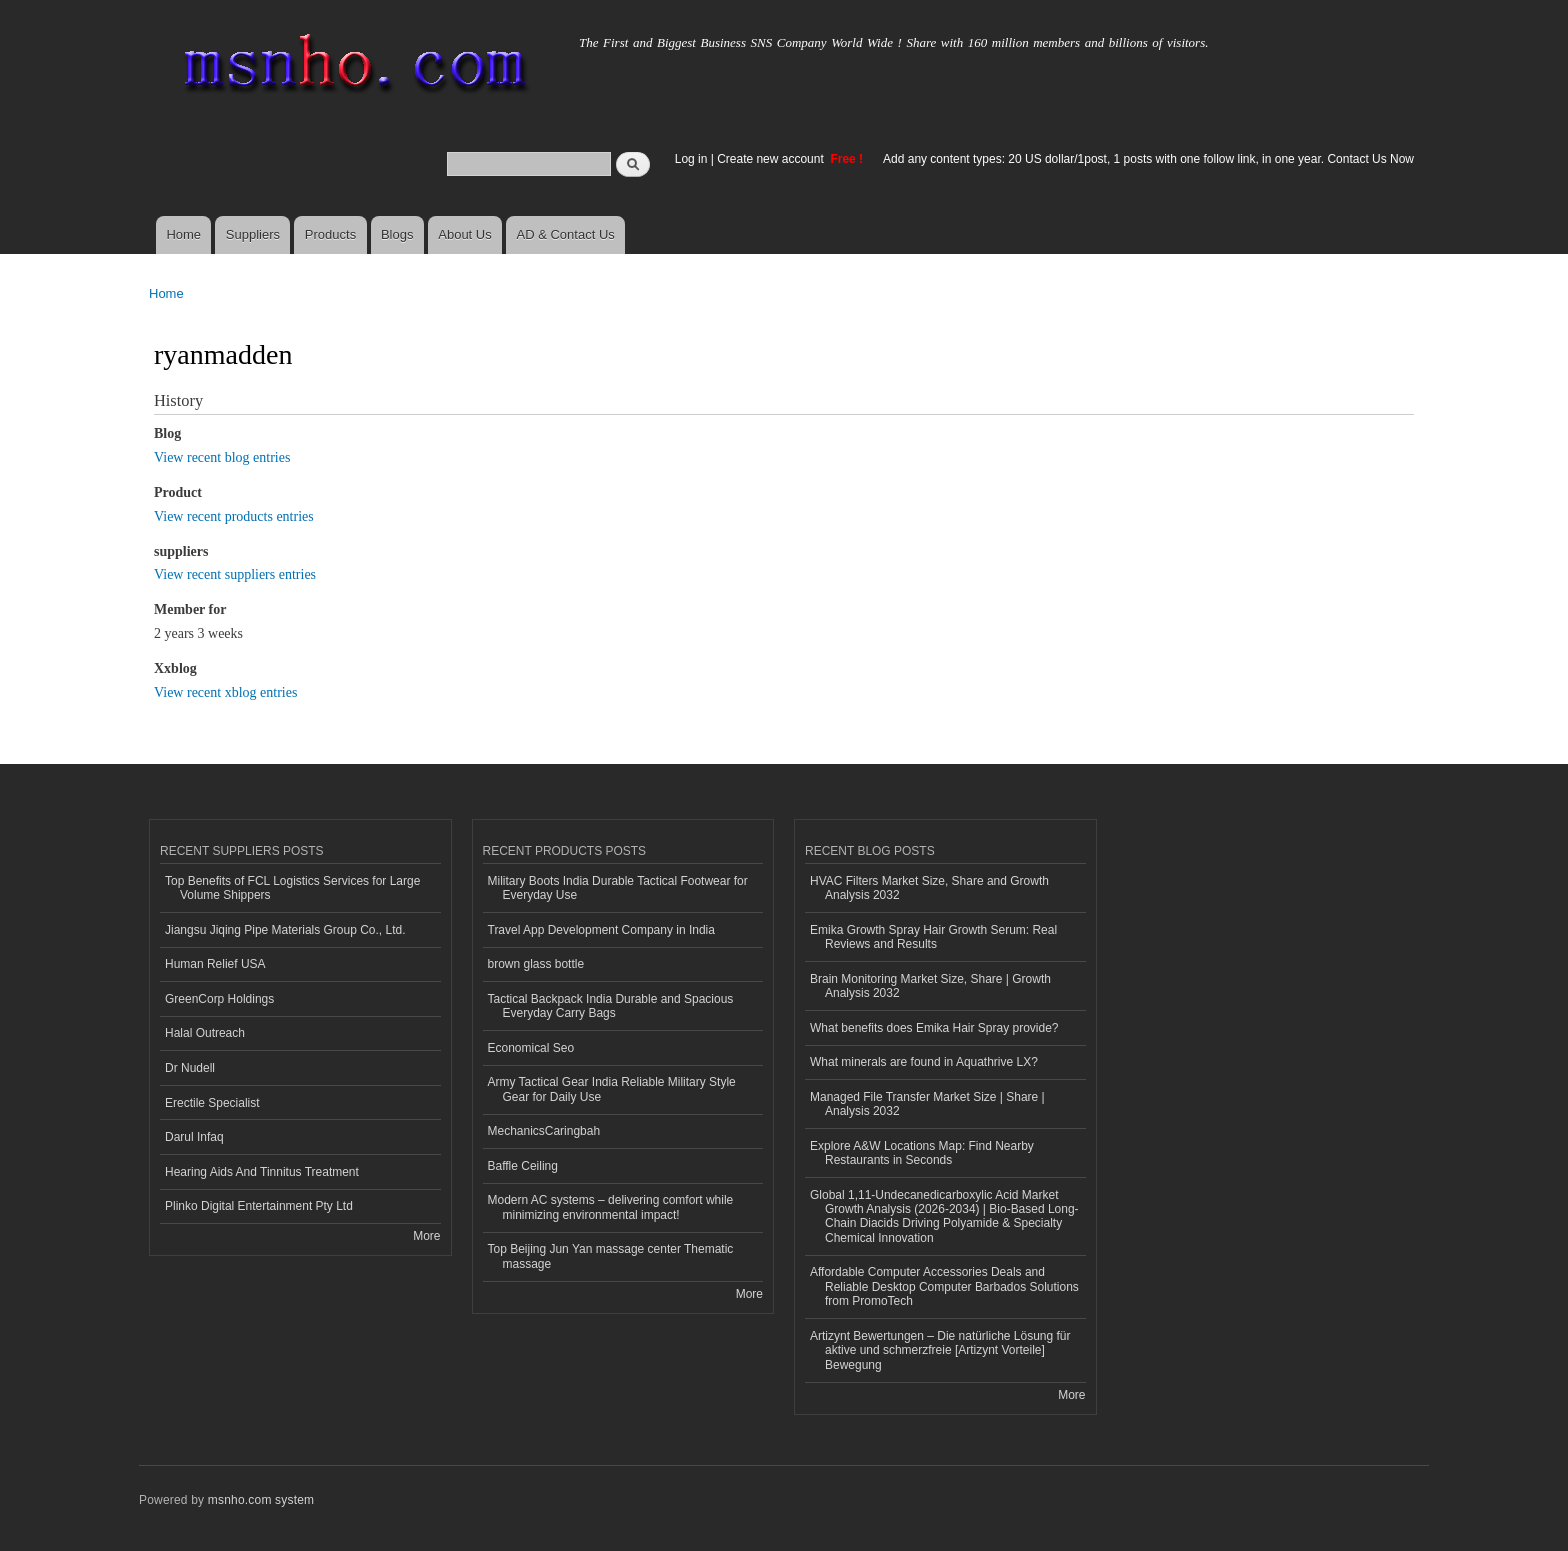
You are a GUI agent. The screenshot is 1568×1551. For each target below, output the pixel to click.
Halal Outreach (205, 1033)
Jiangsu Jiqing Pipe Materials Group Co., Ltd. (285, 930)
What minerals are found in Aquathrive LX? (924, 1062)
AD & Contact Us (566, 234)
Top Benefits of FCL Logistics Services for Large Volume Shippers (292, 888)
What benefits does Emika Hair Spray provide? (934, 1028)
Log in (691, 159)
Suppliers (253, 234)
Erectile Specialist (212, 1103)
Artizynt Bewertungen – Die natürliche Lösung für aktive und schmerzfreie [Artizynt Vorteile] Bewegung (940, 1350)
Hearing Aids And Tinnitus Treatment (262, 1172)
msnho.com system (261, 1500)
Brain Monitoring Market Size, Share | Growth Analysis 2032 (930, 986)
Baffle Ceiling (523, 1166)
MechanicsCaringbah (544, 1131)
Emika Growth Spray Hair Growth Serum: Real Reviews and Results (933, 937)
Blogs (397, 234)
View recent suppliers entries (235, 574)
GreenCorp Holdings (219, 999)
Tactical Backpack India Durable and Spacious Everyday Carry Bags (611, 1006)
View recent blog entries (222, 457)
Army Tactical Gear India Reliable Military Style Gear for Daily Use (612, 1089)
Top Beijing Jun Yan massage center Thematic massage (611, 1256)
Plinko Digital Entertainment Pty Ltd (259, 1206)
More (426, 1236)
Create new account (772, 159)
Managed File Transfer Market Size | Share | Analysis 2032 (927, 1104)
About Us (464, 234)
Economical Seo (531, 1048)
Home (183, 234)
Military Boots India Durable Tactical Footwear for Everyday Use (618, 888)
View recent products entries (234, 516)
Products (330, 234)
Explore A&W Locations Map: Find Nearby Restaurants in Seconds (922, 1153)
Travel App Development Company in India (601, 930)
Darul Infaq (194, 1137)
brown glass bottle (536, 964)
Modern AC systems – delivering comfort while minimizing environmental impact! (611, 1207)
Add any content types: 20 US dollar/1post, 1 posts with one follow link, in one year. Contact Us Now (1148, 159)
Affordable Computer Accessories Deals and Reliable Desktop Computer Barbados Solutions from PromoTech (944, 1286)
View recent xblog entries (225, 692)
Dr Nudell (190, 1068)
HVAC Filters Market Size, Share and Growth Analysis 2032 (929, 888)
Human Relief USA (215, 964)
